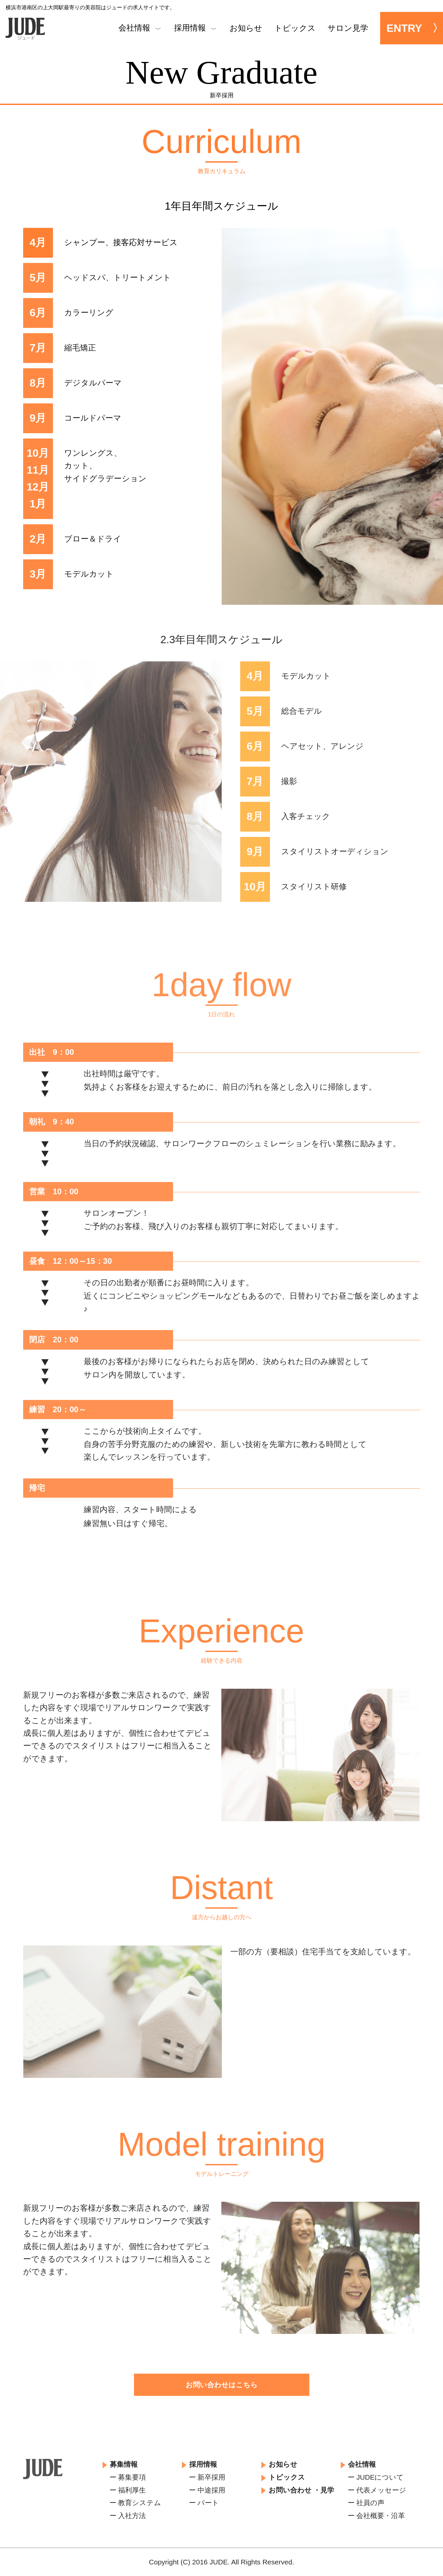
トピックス (295, 28)
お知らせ (246, 28)
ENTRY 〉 (414, 28)
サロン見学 (348, 28)
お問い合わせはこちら (222, 2385)
